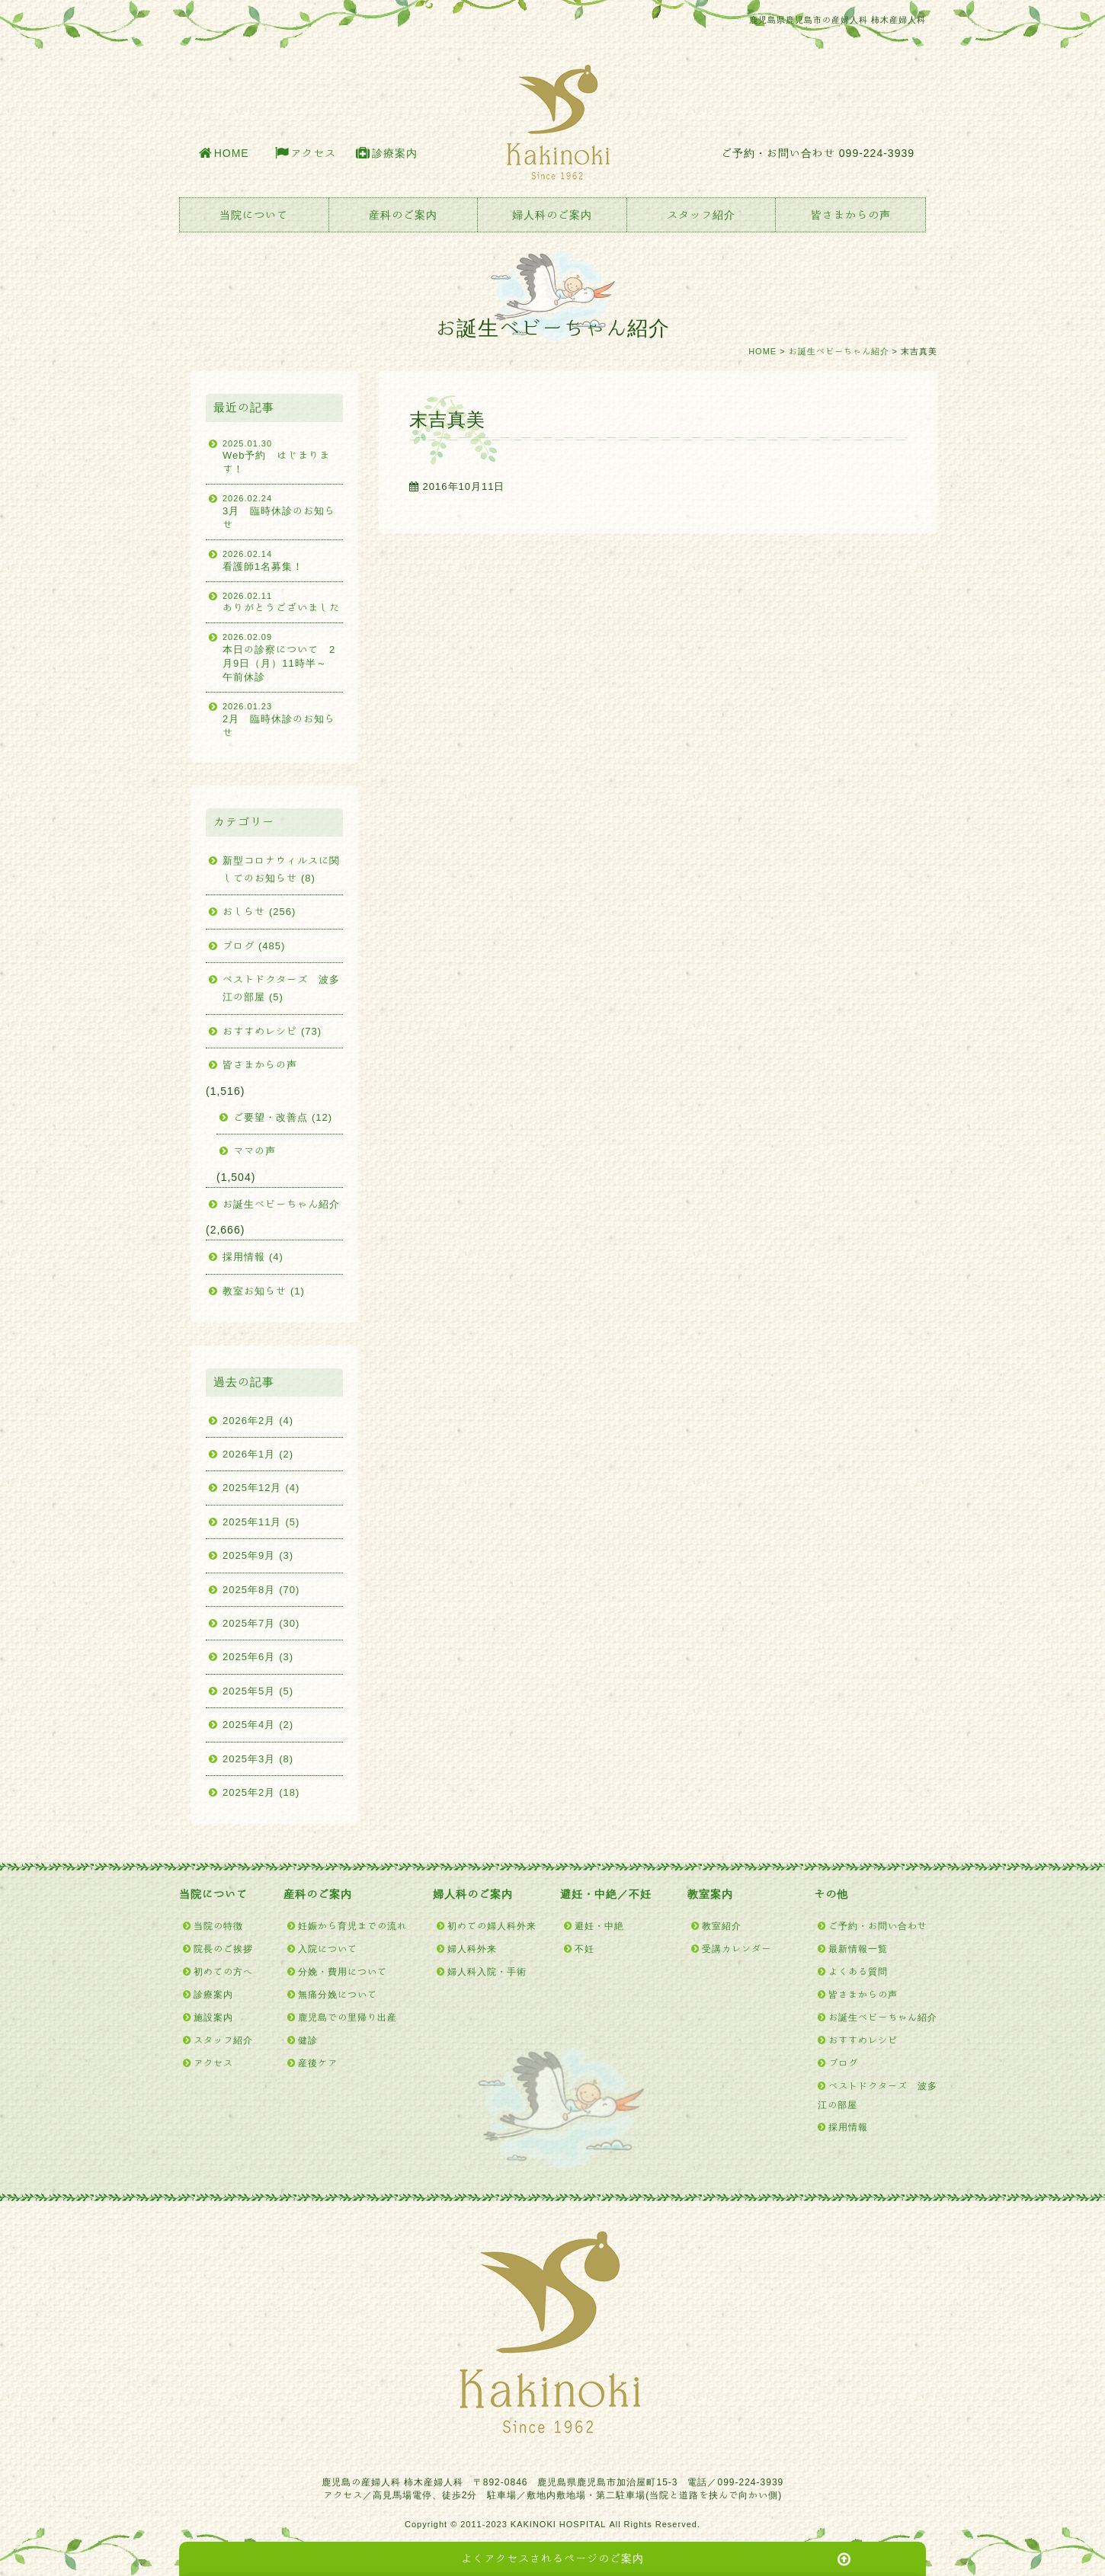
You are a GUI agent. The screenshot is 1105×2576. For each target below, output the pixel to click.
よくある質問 (858, 1971)
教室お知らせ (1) (264, 1291)
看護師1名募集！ (283, 559)
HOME (231, 153)
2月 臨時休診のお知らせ (283, 719)
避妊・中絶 (599, 1925)
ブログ (843, 2062)
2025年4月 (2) (258, 1725)
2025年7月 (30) (261, 1623)
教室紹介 (721, 1925)
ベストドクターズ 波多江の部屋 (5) (281, 988)
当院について (253, 215)
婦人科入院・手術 (487, 1971)
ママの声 (254, 1151)
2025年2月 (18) (261, 1792)
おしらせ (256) (259, 912)
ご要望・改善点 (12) (282, 1117)
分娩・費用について (342, 1971)
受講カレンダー (736, 1948)
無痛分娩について (337, 1993)
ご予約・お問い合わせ (877, 1925)
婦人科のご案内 (552, 215)
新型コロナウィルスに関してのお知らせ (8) (281, 869)
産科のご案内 (403, 215)
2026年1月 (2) (258, 1454)
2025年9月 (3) (258, 1555)
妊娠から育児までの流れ (352, 1925)
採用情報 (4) (253, 1257)
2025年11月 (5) (261, 1522)
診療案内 (395, 153)
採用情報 (848, 2126)
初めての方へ (223, 1971)
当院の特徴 (218, 1925)
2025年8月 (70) (261, 1590)
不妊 (584, 1948)
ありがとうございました (283, 601)
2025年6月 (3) (258, 1657)
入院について (327, 1948)
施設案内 (213, 2016)
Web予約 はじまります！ (283, 456)
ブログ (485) (254, 946)
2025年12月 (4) (261, 1488)
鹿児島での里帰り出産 (347, 2016)
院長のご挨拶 (223, 1948)
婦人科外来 (472, 1948)
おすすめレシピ (863, 2039)
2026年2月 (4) (258, 1421)
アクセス (313, 153)
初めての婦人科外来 (491, 1925)
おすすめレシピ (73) (272, 1031)
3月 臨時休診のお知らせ (283, 511)
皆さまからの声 (851, 215)
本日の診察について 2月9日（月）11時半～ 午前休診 (283, 656)
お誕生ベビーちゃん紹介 (839, 351)
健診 (308, 2039)
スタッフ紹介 (701, 215)
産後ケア (318, 2062)
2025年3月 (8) (258, 1759)
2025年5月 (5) (258, 1691)
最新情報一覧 (858, 1948)
